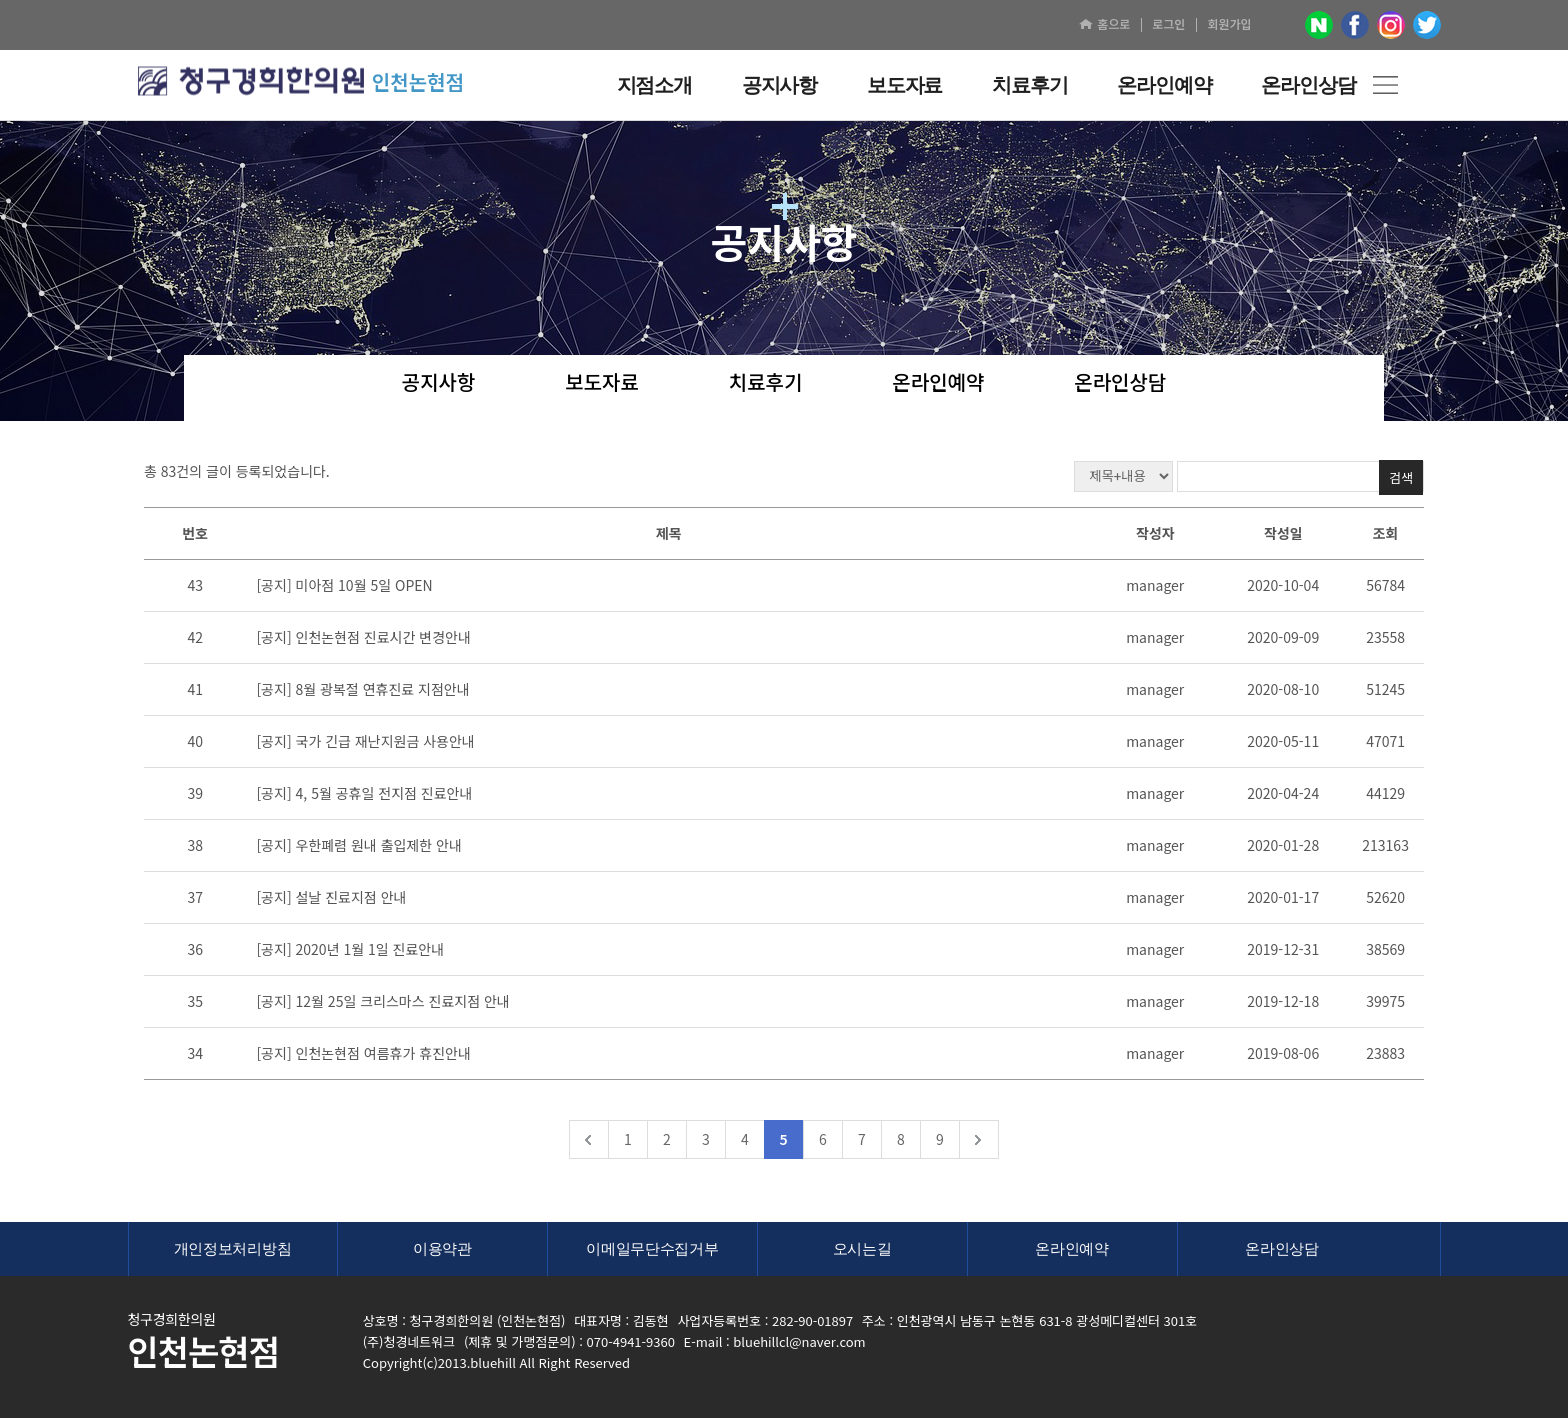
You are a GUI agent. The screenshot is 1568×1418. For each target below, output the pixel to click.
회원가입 (1229, 23)
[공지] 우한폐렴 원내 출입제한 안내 (358, 845)
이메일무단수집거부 (652, 1248)
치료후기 (766, 383)
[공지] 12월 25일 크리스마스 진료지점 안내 (382, 1001)
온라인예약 (938, 383)
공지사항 (439, 383)
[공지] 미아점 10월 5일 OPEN (344, 585)
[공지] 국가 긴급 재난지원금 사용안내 (365, 741)
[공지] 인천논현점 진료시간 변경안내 (363, 637)
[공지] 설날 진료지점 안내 (331, 897)
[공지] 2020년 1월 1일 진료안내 (350, 949)
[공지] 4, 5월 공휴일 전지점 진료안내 (364, 793)
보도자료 (602, 383)
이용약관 (442, 1248)
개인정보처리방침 (233, 1248)
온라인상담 (1120, 383)
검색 (1401, 477)
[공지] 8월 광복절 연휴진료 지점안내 (362, 689)
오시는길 (862, 1248)
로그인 (1168, 23)
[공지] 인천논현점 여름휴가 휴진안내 (363, 1053)
